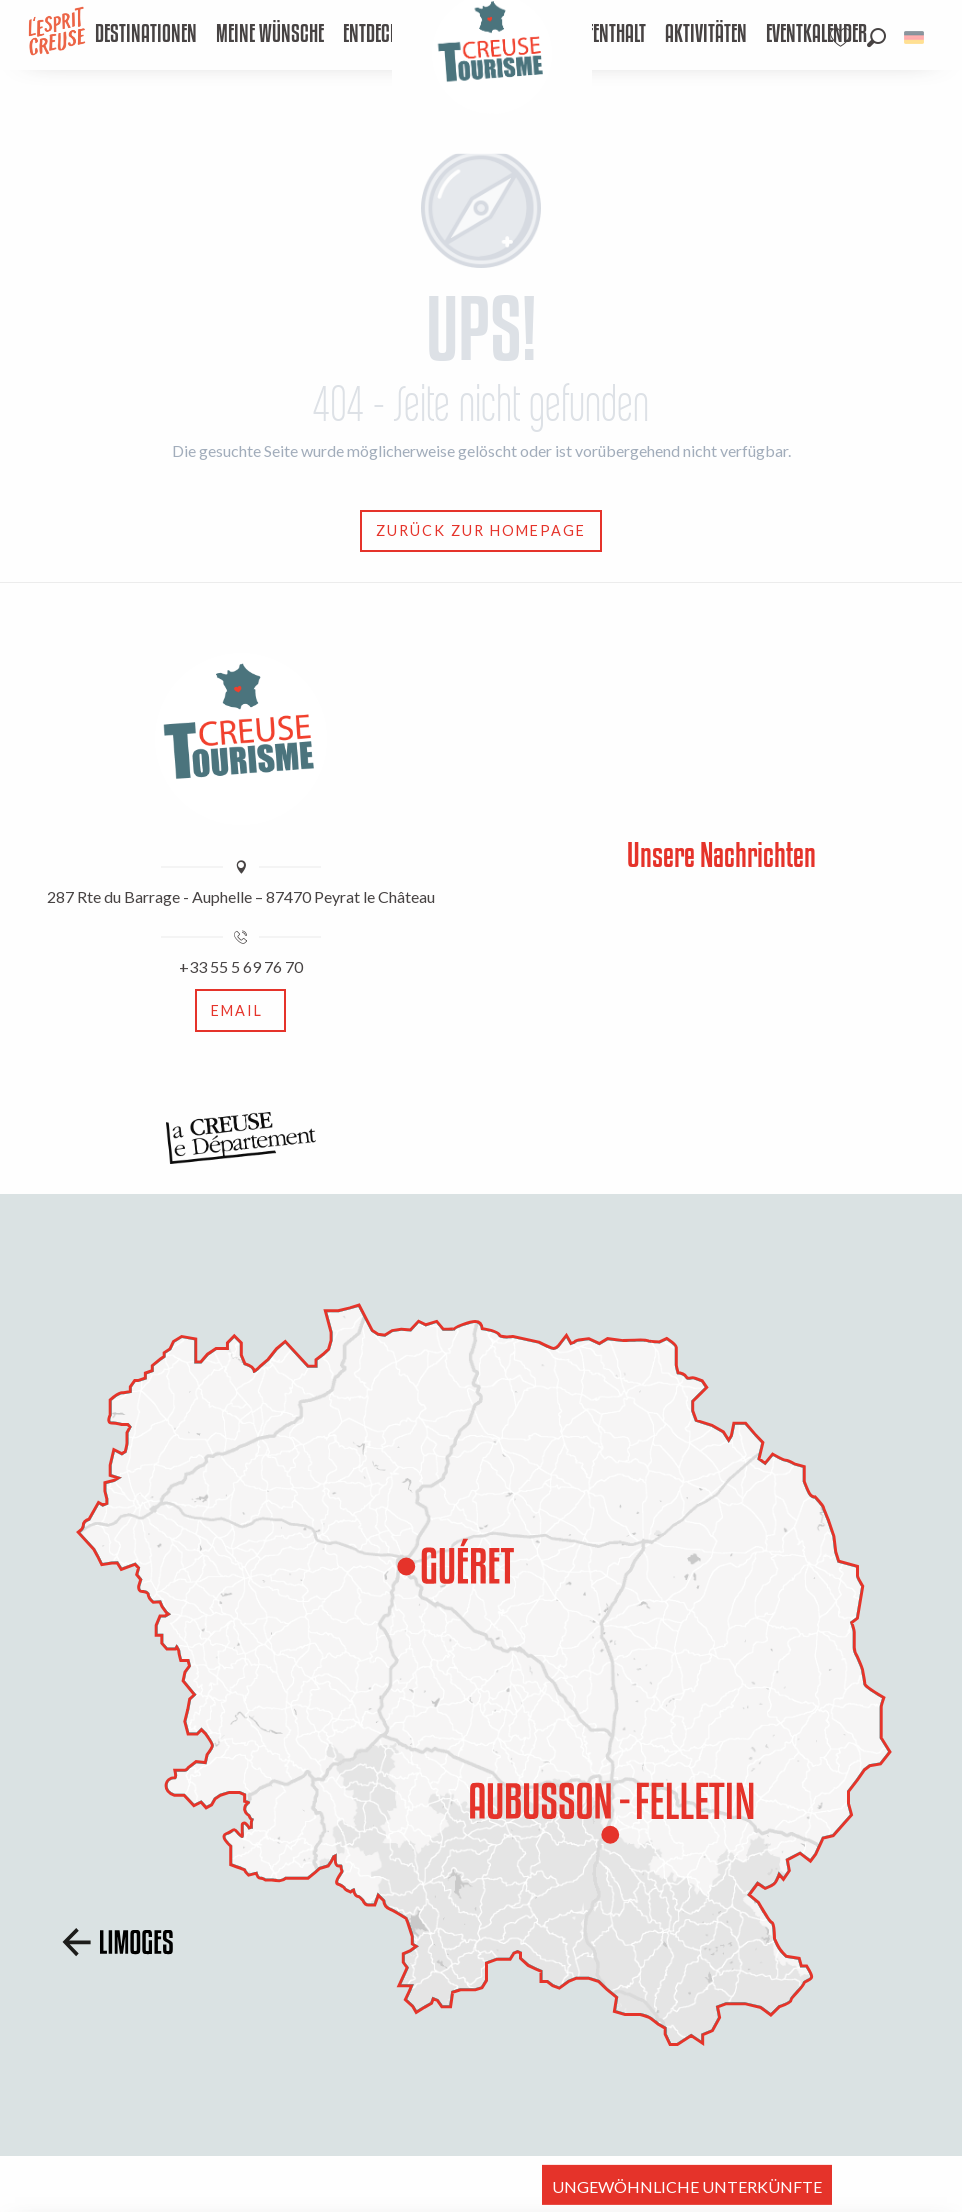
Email (237, 1010)
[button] (876, 37)
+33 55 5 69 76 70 (241, 966)
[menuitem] (145, 35)
